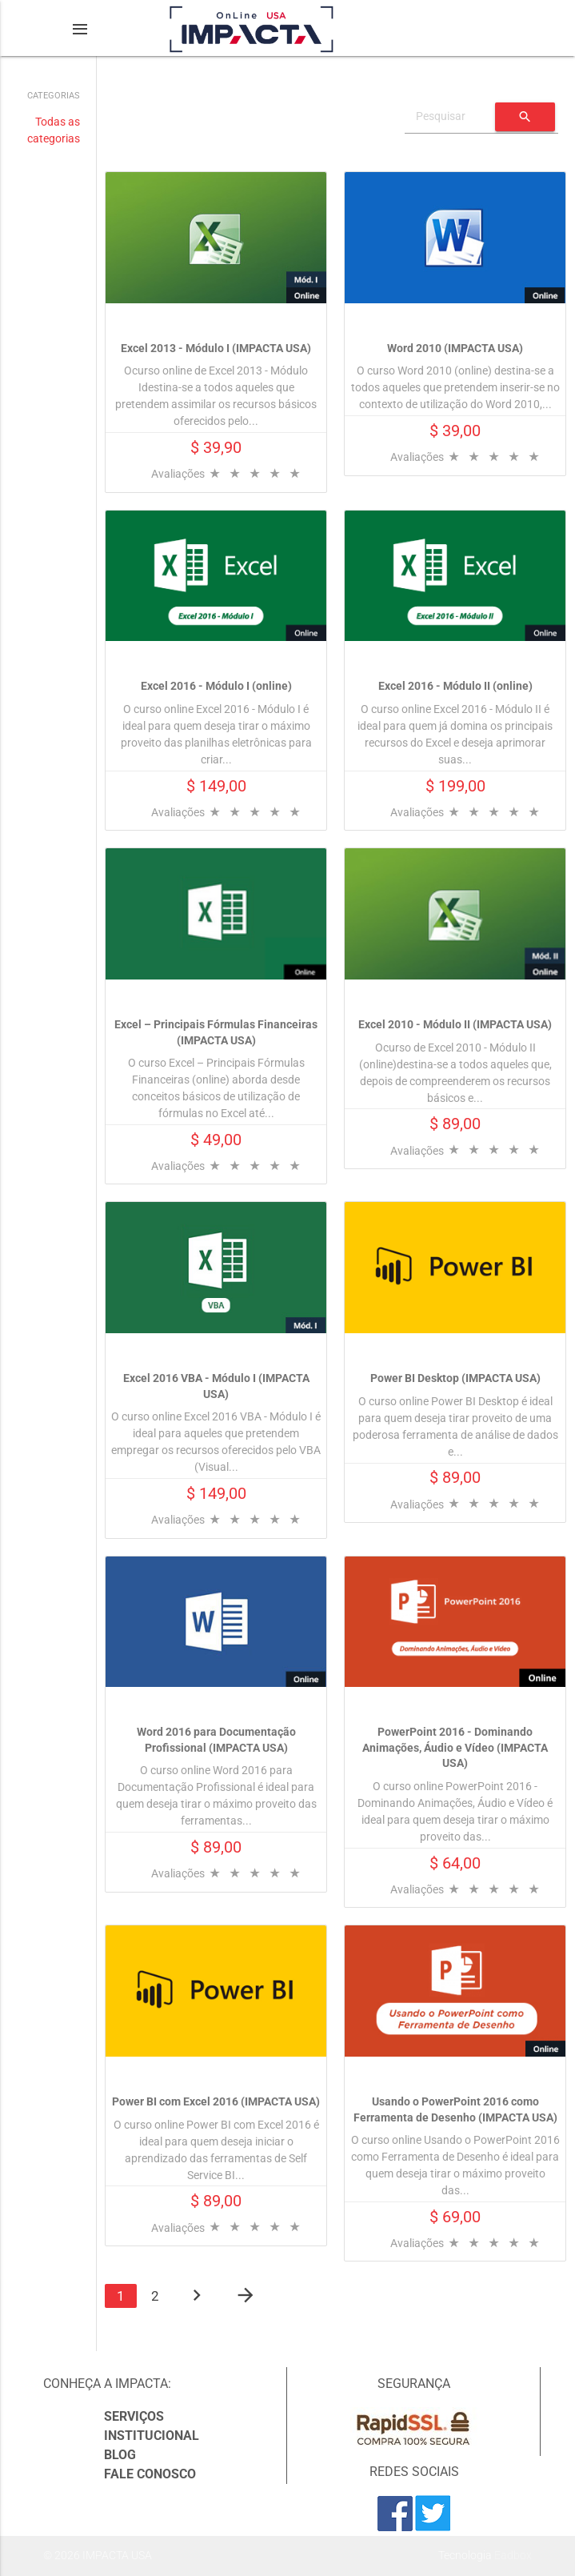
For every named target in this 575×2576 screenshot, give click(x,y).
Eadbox (513, 2555)
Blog (120, 2454)
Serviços (134, 2416)
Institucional (151, 2435)
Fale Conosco (150, 2474)
